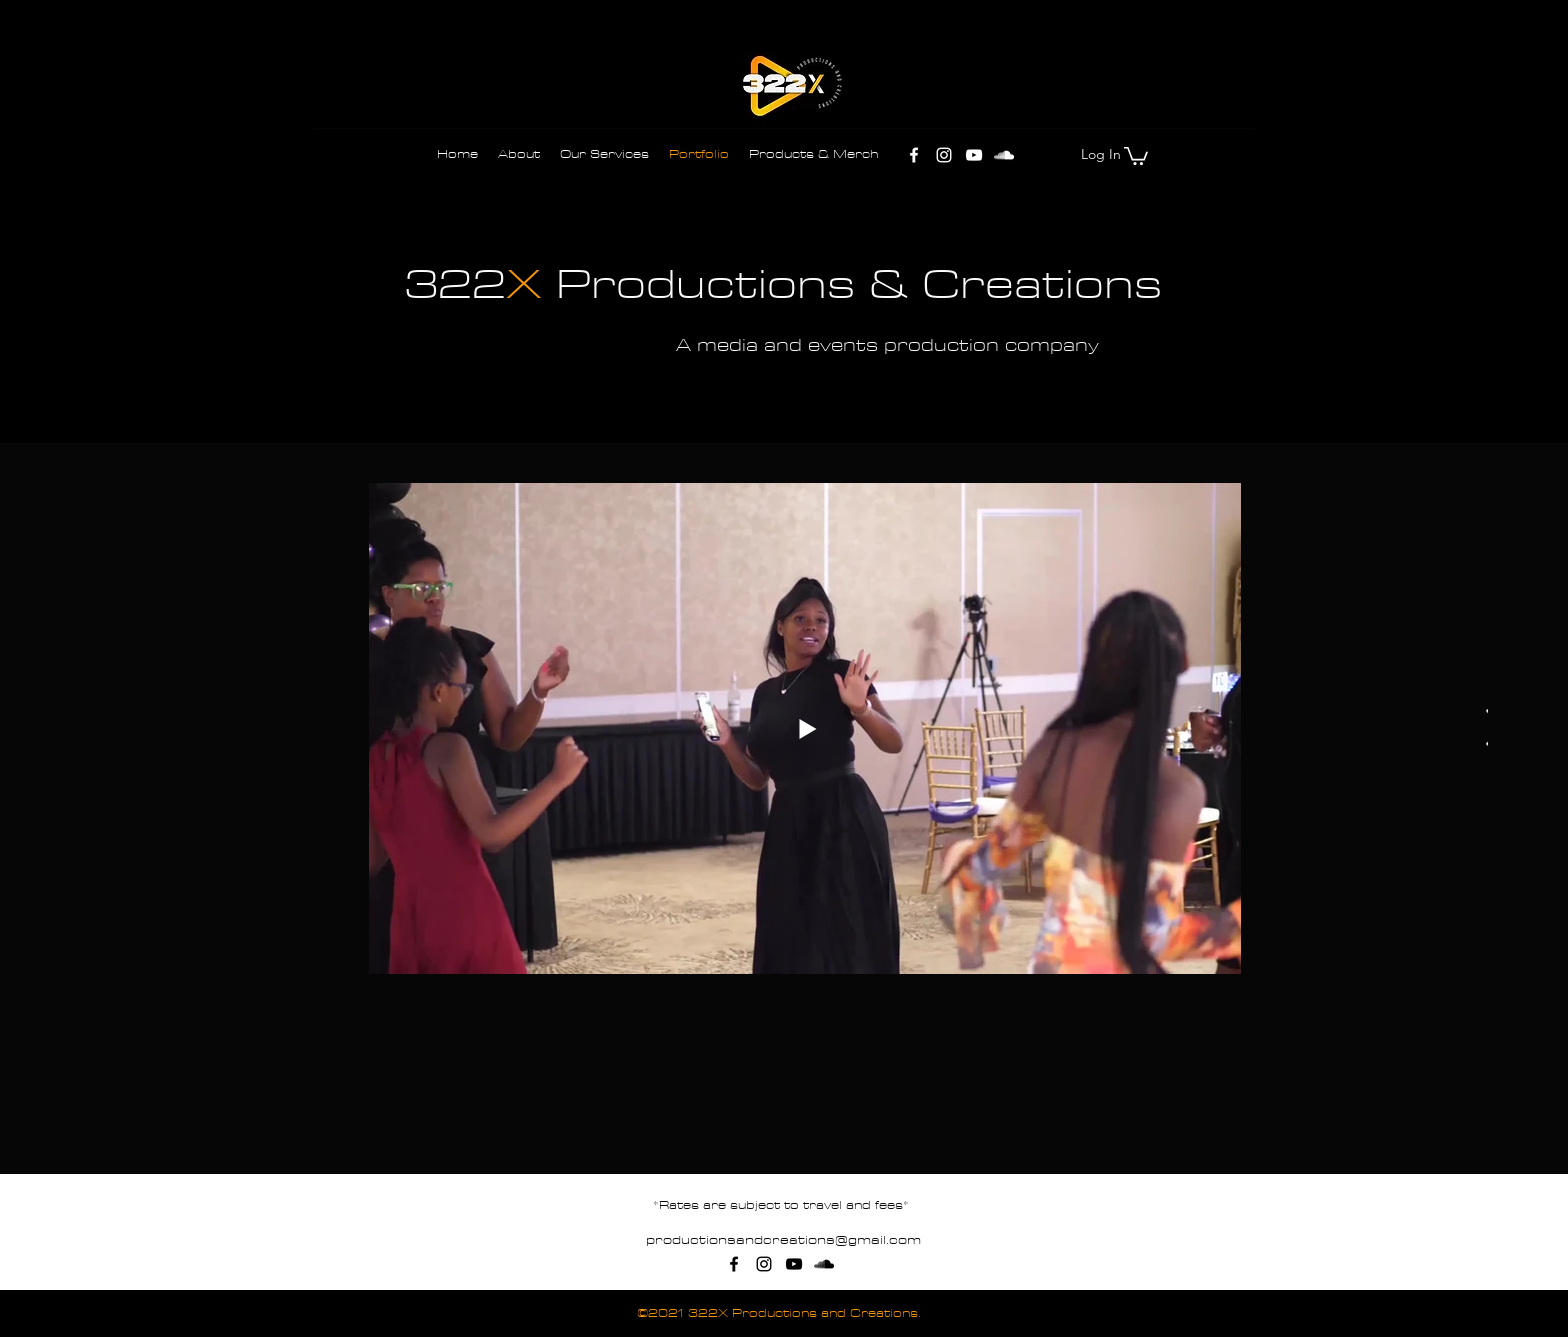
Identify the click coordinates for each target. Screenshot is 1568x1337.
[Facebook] (914, 155)
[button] (1136, 155)
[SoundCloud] (1004, 155)
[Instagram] (944, 155)
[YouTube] (974, 155)
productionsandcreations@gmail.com (783, 1240)
